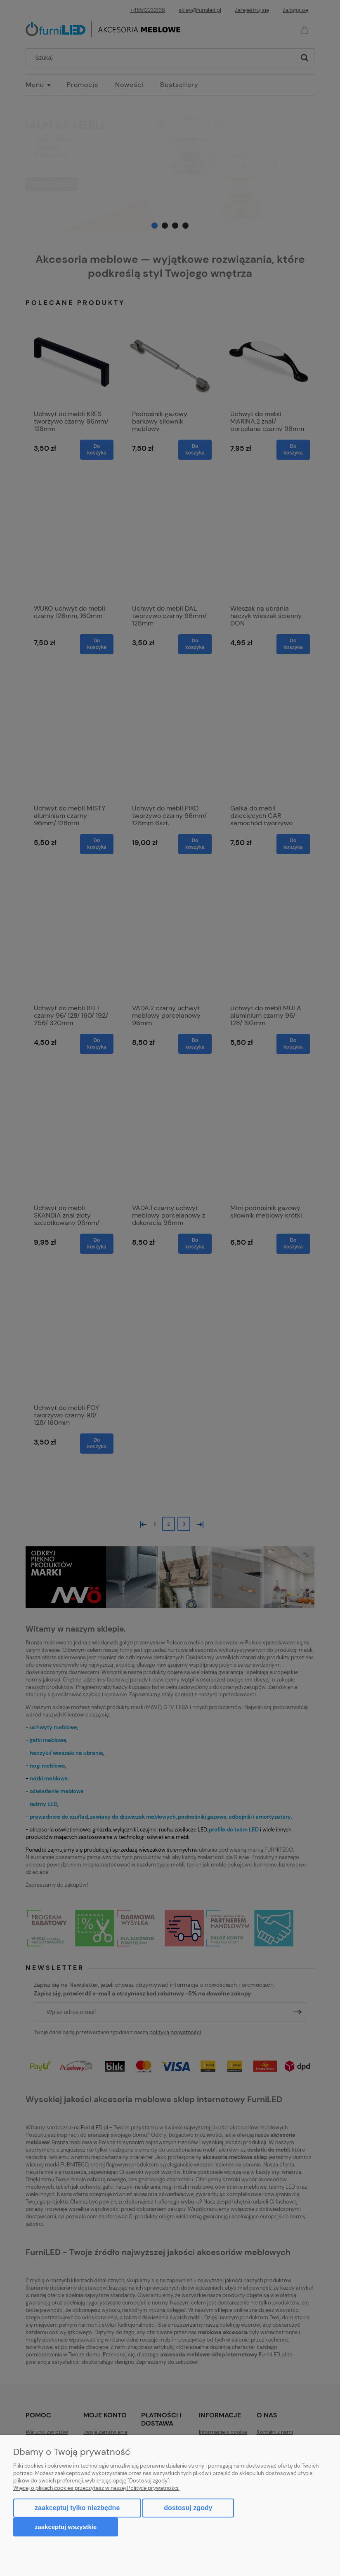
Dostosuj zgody (188, 2507)
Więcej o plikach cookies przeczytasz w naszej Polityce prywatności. (96, 2488)
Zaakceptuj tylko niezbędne (77, 2507)
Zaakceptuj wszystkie (66, 2526)
